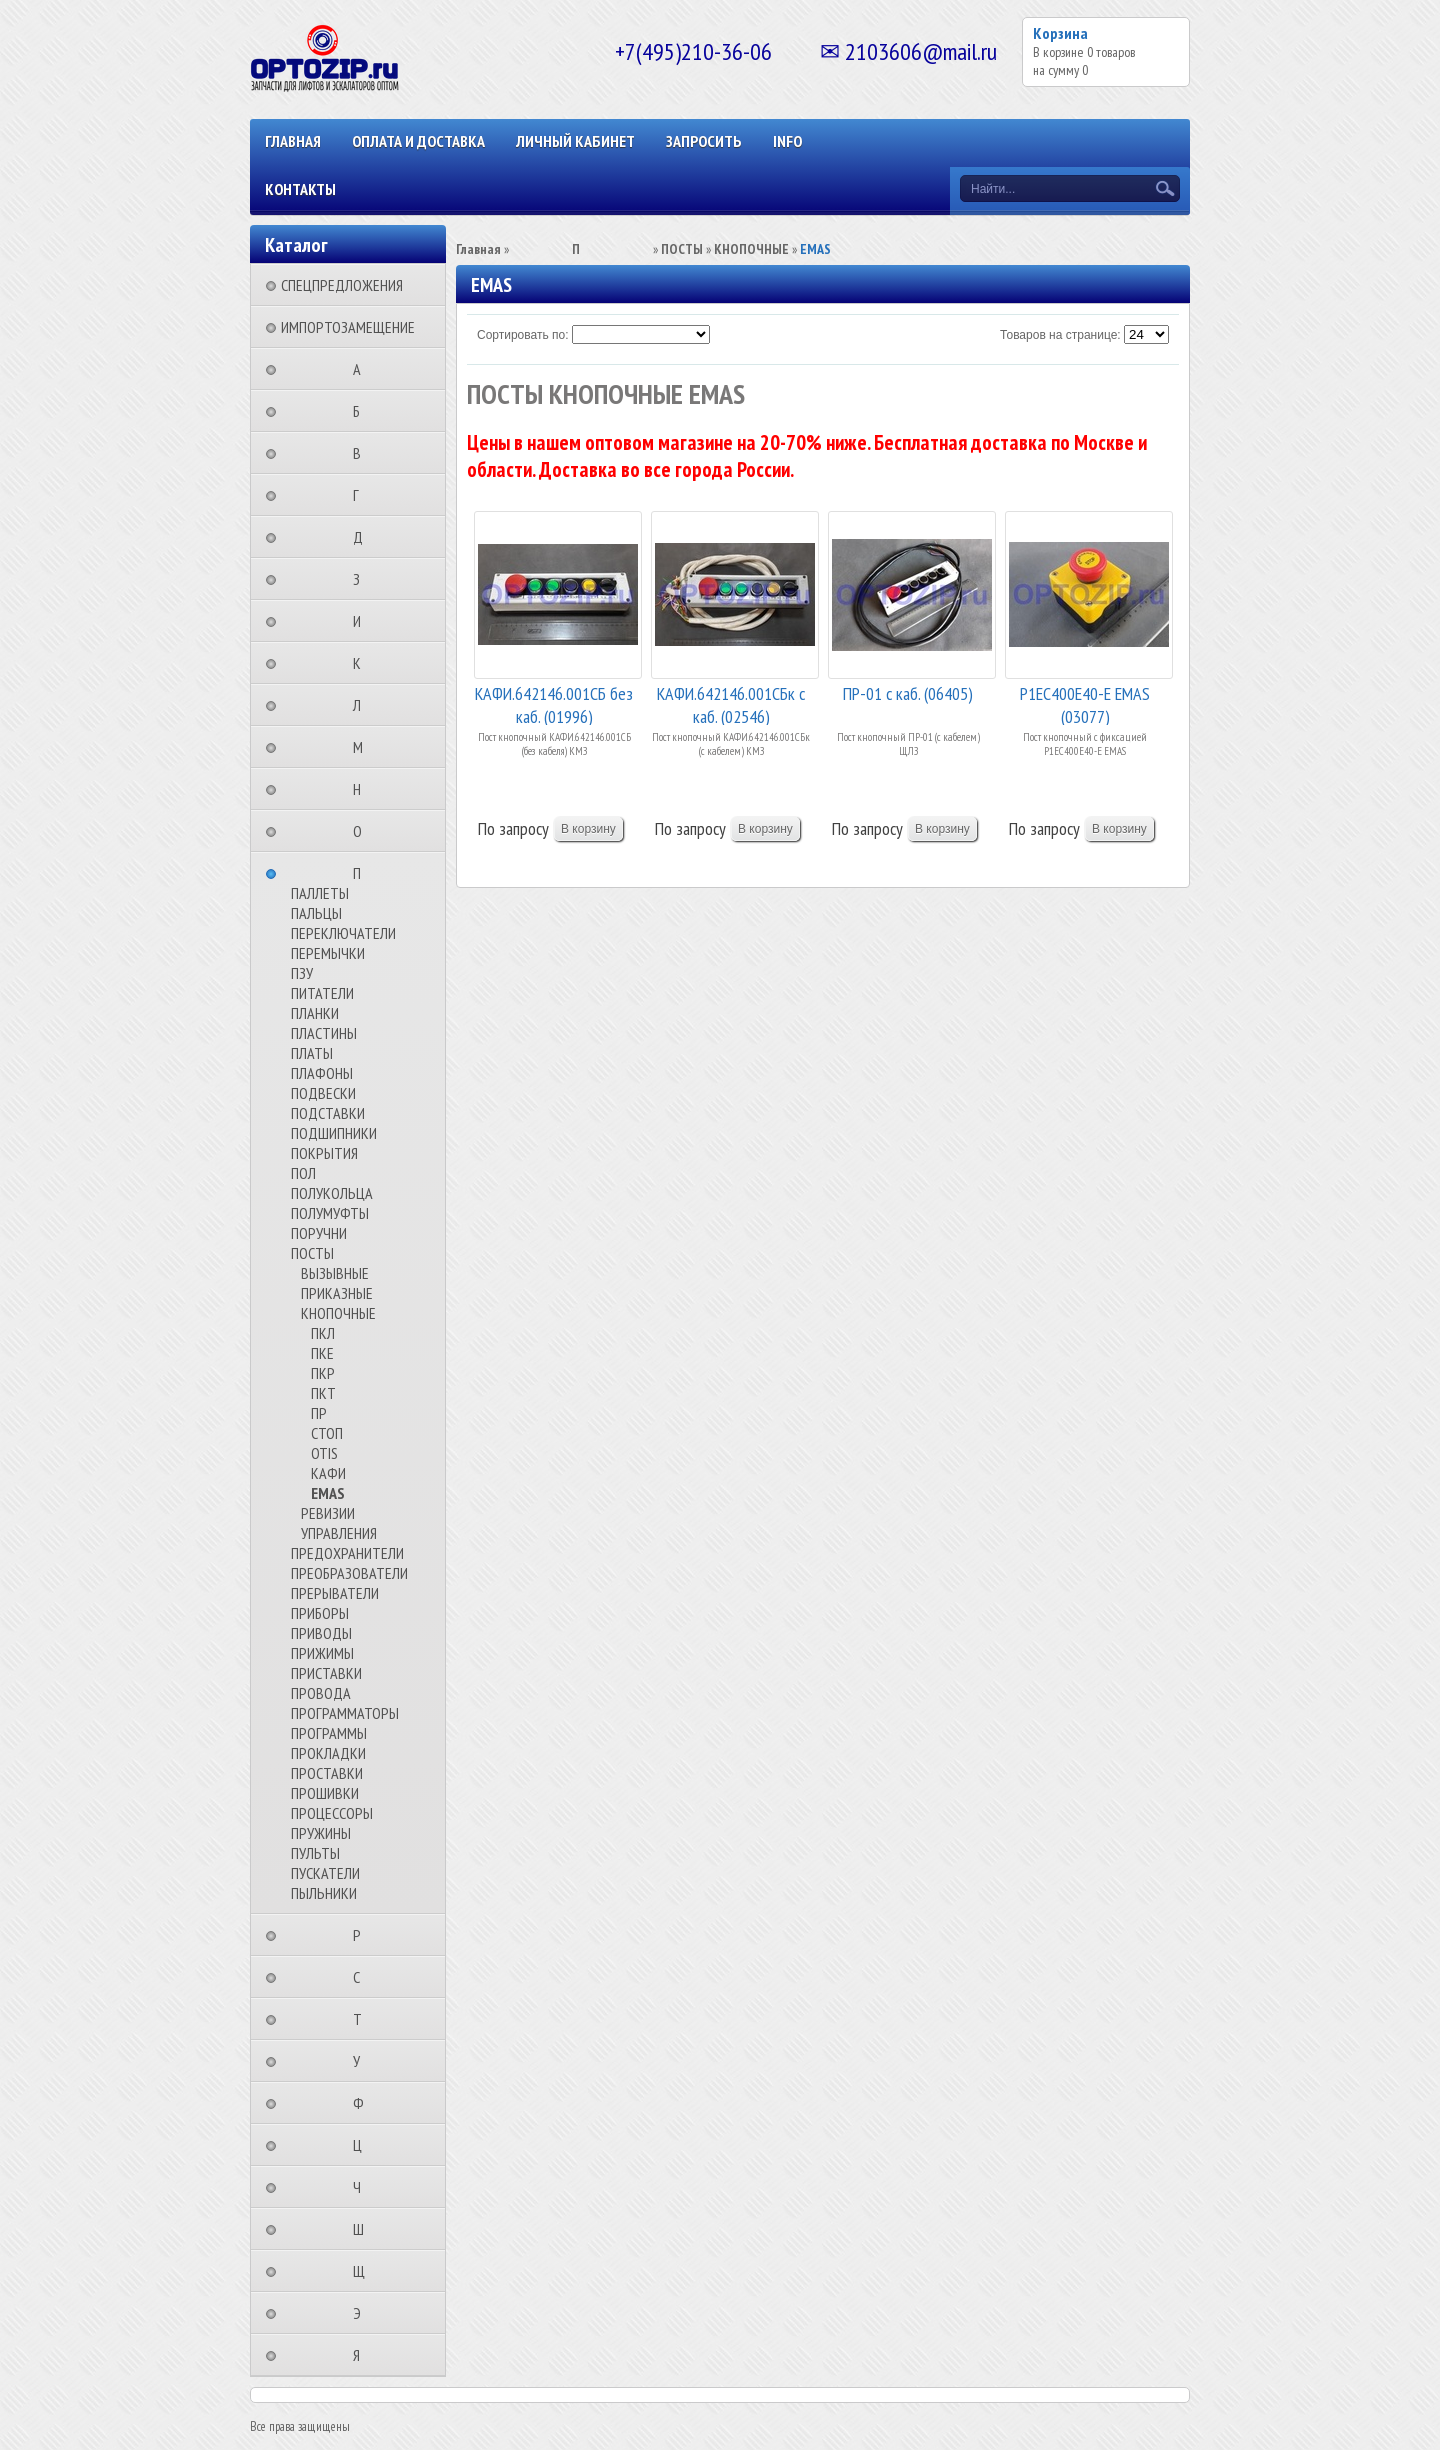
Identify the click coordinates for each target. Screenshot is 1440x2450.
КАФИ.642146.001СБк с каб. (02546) (731, 703)
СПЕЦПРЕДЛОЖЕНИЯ (342, 285)
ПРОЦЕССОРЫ (332, 1813)
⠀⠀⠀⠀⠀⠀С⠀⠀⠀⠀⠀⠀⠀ (362, 1977)
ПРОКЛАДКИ (328, 1753)
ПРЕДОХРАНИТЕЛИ (347, 1553)
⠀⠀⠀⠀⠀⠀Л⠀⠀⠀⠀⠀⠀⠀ (363, 705)
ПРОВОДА (321, 1693)
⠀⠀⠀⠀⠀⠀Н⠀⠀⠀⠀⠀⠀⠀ (363, 789)
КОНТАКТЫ (300, 189)
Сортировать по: (523, 335)
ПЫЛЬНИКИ (324, 1893)
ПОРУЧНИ (319, 1233)
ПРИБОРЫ (320, 1613)
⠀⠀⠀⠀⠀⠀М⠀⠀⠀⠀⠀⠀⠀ (364, 747)
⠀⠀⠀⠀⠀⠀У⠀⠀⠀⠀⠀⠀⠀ (362, 2061)
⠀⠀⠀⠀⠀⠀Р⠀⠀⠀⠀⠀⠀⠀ (363, 1935)
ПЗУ (302, 973)
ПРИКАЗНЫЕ (337, 1293)
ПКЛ (323, 1333)
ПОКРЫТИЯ (324, 1153)
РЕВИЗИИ (328, 1513)
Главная (293, 141)
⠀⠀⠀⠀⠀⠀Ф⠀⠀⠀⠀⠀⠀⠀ (364, 2103)
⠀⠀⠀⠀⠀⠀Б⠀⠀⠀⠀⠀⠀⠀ (362, 411)
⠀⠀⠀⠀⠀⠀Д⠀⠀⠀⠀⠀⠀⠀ (364, 537)
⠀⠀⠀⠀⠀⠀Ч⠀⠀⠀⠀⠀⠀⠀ (363, 2187)
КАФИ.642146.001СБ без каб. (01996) (554, 703)
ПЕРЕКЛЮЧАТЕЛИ (343, 933)
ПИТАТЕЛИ (322, 993)
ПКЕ (322, 1353)
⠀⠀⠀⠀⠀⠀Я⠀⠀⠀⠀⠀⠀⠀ (362, 2355)
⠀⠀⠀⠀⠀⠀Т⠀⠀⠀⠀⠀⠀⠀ (363, 2019)
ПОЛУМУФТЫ (330, 1213)
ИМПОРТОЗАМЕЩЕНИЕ (348, 327)
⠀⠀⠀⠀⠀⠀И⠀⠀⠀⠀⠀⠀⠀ (363, 621)
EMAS (328, 1493)
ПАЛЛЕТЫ (320, 893)
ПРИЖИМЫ (322, 1653)
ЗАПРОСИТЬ (704, 141)
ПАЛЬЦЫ (316, 913)
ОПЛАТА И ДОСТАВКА (418, 141)
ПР (319, 1413)
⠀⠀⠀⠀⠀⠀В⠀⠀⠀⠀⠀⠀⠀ (363, 453)
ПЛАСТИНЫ (324, 1033)
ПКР (323, 1373)
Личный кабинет (575, 141)
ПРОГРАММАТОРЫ (345, 1713)
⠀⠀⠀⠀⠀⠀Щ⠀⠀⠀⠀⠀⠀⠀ (365, 2271)
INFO (787, 141)
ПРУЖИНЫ (321, 1833)
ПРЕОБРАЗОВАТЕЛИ (349, 1573)
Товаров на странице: (1060, 335)
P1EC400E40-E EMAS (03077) (1085, 703)
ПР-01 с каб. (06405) (908, 693)
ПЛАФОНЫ (322, 1073)
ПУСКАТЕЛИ (325, 1873)
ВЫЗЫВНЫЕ (335, 1273)
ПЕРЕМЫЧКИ (328, 953)
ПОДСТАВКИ (328, 1113)
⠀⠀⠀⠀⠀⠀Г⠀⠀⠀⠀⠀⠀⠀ (362, 495)
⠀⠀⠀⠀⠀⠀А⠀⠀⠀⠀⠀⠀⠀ (363, 369)
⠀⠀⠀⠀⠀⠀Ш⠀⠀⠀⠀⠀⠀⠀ (364, 2229)
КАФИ (328, 1473)
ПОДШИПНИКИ (334, 1133)
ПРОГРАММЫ (329, 1733)
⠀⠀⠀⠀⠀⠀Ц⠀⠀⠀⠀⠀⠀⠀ (363, 2145)
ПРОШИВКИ (325, 1793)
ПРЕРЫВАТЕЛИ (335, 1593)
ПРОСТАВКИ (327, 1773)
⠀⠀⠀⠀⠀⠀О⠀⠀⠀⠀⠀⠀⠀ (363, 831)
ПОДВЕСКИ (323, 1093)
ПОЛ (303, 1173)
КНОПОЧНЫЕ (338, 1313)
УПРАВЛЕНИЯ (339, 1533)
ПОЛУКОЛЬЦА (332, 1193)
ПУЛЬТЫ (315, 1853)
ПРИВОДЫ (321, 1633)
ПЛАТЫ (312, 1053)
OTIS (324, 1453)
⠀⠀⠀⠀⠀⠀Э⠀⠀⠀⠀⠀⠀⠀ (363, 2313)
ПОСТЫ (312, 1253)
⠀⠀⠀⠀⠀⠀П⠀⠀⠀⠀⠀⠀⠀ (363, 873)
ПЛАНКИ (315, 1013)
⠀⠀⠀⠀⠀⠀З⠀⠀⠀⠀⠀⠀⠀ (362, 579)
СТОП (327, 1433)
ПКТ (323, 1393)
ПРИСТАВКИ (326, 1673)
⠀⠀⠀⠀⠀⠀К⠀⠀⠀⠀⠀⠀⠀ (363, 663)
